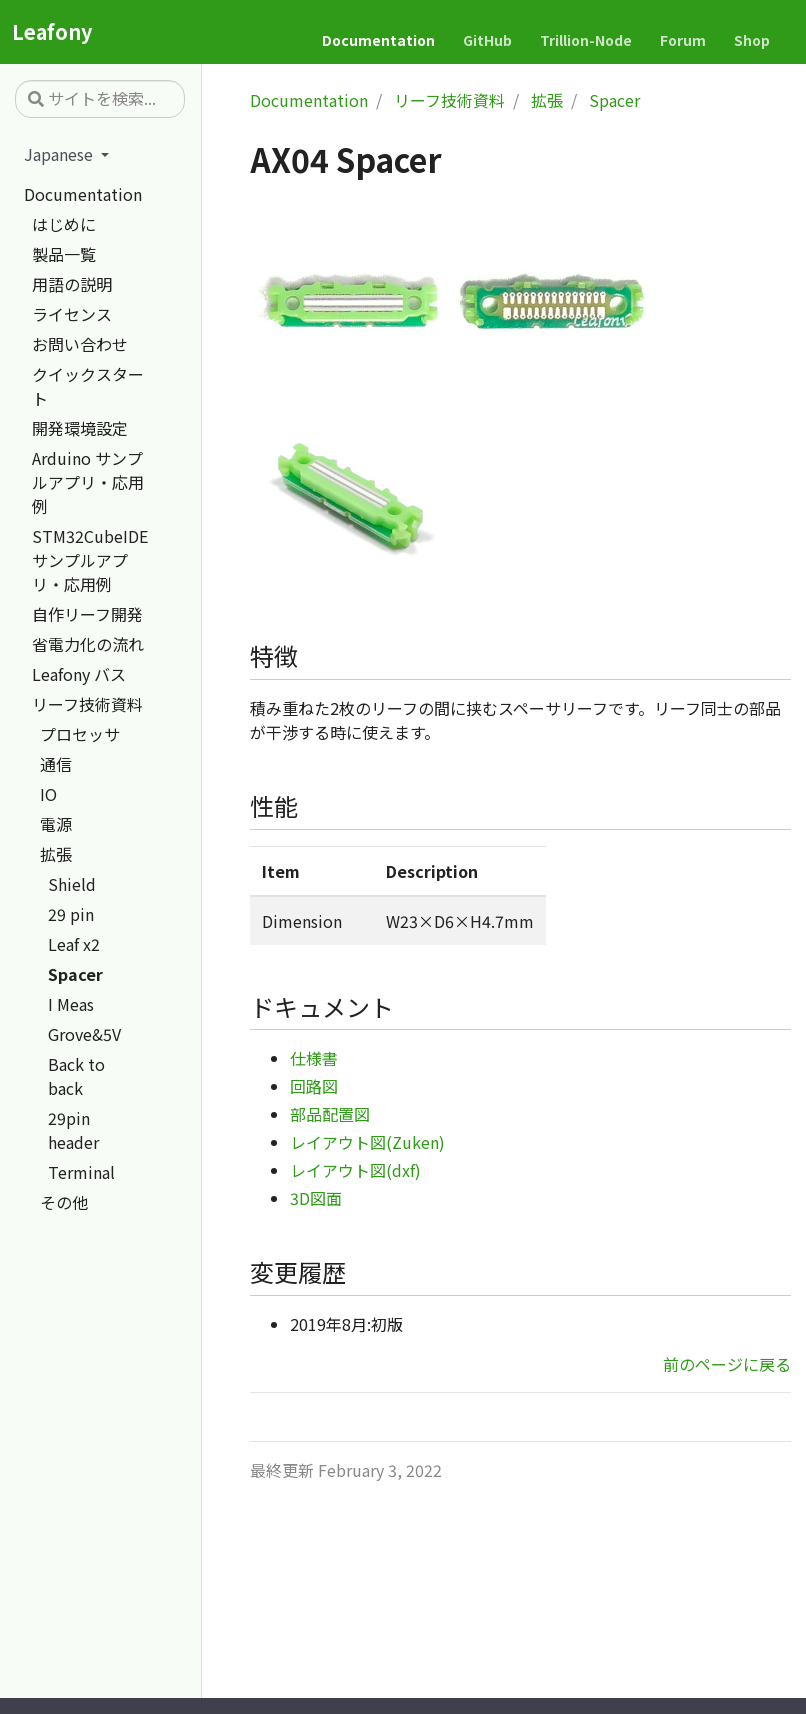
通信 (56, 764)
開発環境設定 (80, 428)
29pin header (73, 1130)
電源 (56, 824)
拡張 (56, 854)
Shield (72, 884)
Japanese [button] (60, 154)
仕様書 (314, 1058)
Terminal (81, 1172)
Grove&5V (84, 1034)
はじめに (64, 224)
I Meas (71, 1004)
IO (48, 794)
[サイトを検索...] (100, 99)
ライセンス (72, 314)
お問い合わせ (80, 344)
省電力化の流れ (88, 644)
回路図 (314, 1086)
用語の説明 (72, 284)
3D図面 (316, 1198)
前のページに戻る (727, 1364)
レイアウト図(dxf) (355, 1170)
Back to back (76, 1076)
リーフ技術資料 (87, 704)
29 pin (71, 914)
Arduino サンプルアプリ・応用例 (88, 482)
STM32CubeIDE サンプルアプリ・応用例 (90, 560)
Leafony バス (79, 674)
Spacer (75, 974)
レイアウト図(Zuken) (367, 1142)
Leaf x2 (74, 944)
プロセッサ (80, 734)
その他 (64, 1202)
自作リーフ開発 (87, 614)
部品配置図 (330, 1114)
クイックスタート (88, 386)
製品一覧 (64, 254)
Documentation (83, 194)
